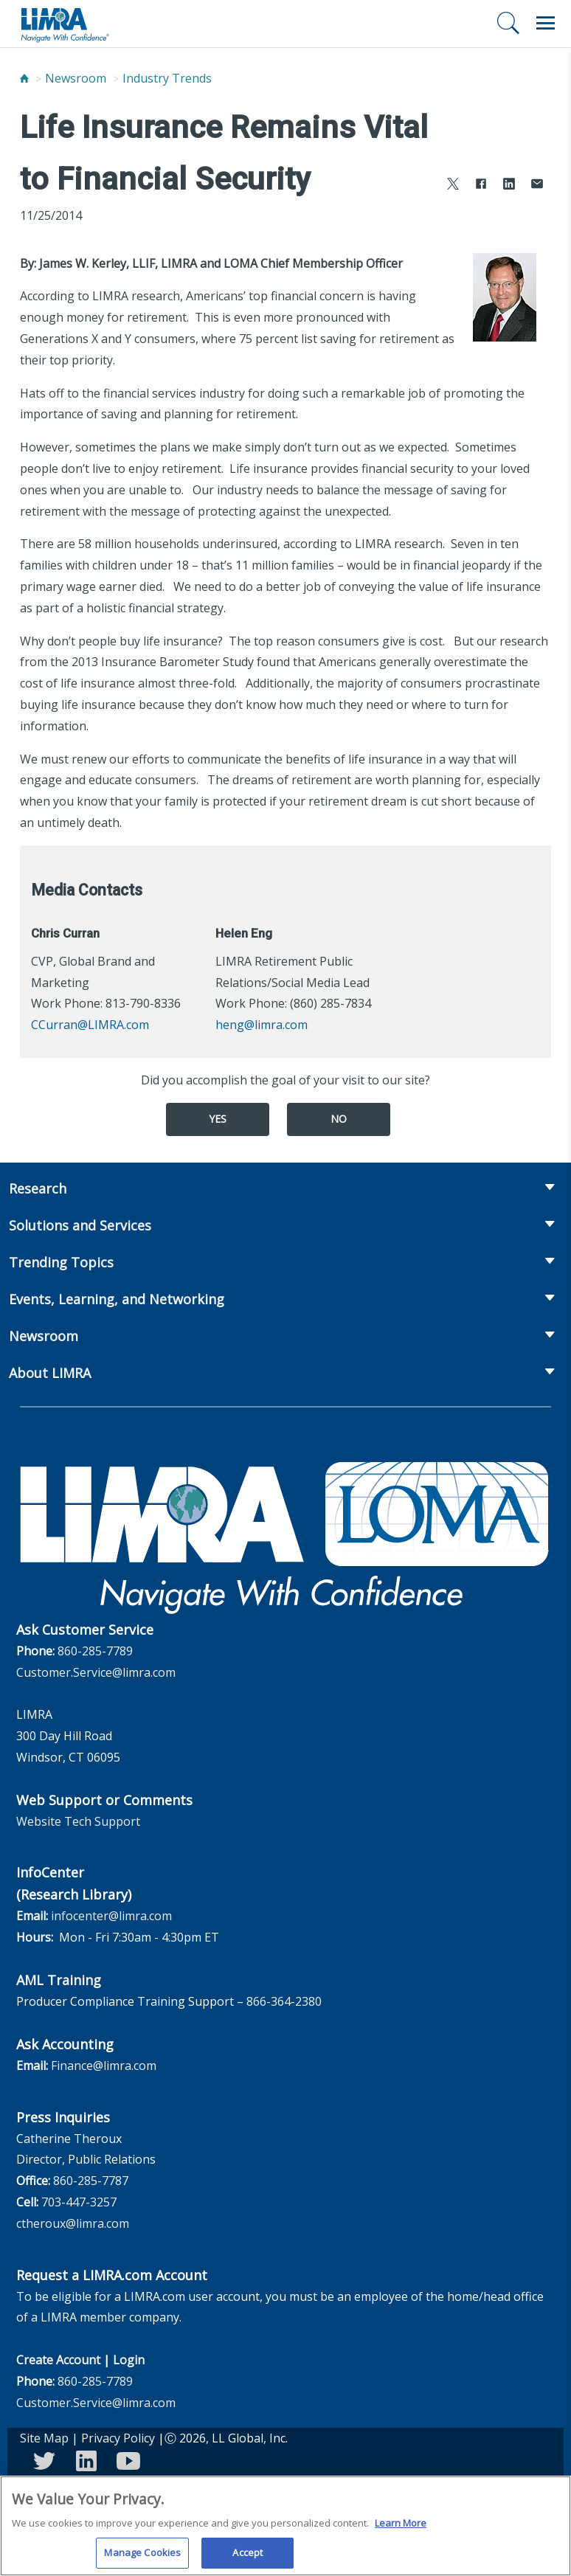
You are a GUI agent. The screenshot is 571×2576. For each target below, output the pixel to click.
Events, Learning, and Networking (116, 1299)
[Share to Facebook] (481, 185)
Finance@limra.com (103, 2065)
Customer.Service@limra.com (96, 1672)
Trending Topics (61, 1262)
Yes (217, 1119)
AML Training (58, 1980)
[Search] (508, 22)
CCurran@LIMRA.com (90, 1025)
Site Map (44, 2438)
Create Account (58, 2360)
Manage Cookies (142, 2558)
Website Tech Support (78, 1821)
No (339, 1119)
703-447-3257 (79, 2202)
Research (37, 1188)
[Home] (24, 78)
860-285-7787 (90, 2180)
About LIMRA (50, 1373)
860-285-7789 (95, 1651)
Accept (247, 2558)
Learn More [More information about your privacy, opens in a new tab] (400, 2528)
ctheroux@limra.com (72, 2223)
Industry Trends (167, 78)
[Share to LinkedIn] (509, 185)
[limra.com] (64, 23)
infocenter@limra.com (111, 1916)
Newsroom (75, 78)
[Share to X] (453, 185)
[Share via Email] (537, 185)
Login (129, 2360)
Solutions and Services (80, 1225)
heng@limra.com (261, 1025)
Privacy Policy (118, 2438)
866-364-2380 (284, 2001)
